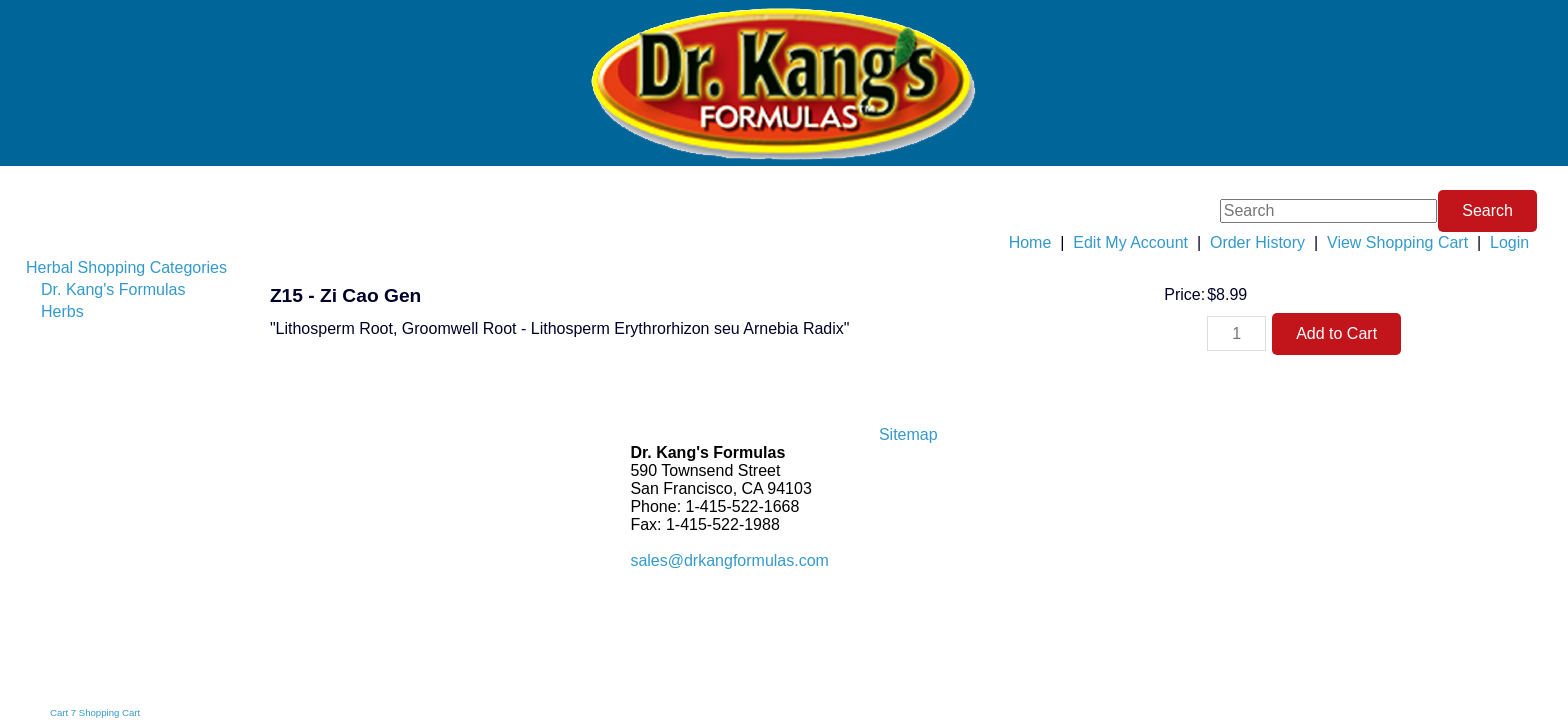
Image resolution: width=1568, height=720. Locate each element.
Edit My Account (1130, 242)
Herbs (62, 311)
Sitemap (908, 434)
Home (1030, 242)
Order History (1257, 242)
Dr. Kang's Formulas (113, 289)
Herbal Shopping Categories (126, 267)
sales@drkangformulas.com (729, 560)
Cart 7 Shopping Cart (95, 712)
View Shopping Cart (1397, 242)
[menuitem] (132, 268)
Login (1509, 242)
